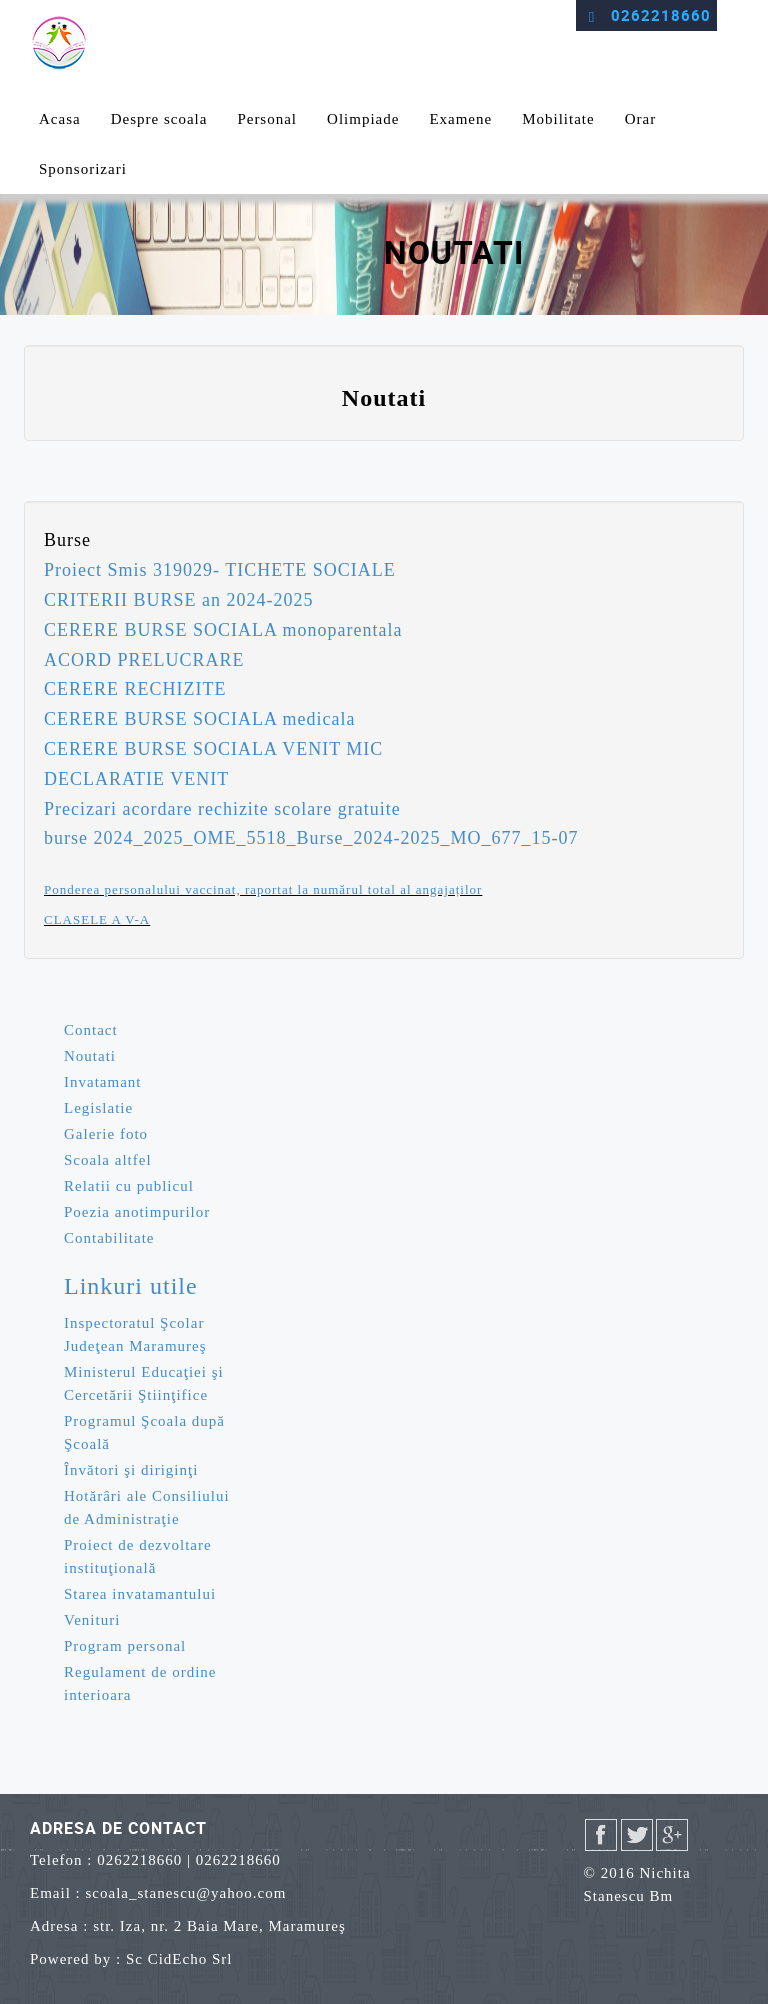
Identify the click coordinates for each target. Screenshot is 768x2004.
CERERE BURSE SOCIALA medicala (200, 719)
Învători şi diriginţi (131, 1470)
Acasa (60, 119)
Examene (460, 119)
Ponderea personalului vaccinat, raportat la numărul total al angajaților (263, 889)
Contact (91, 1030)
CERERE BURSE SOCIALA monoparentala (223, 630)
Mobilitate (558, 119)
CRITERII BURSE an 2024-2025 (179, 600)
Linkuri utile (131, 1286)
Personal (267, 119)
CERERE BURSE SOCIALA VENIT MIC (213, 749)
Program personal (125, 1646)
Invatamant (102, 1082)
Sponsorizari (83, 169)
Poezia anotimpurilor (137, 1212)
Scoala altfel (108, 1160)
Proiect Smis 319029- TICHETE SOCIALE (220, 570)
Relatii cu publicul (129, 1186)
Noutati (90, 1056)
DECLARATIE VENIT (136, 779)
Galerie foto (106, 1134)
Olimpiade (363, 119)
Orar (640, 119)
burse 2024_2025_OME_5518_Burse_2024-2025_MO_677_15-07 (311, 838)
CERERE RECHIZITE (135, 689)
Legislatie (98, 1108)
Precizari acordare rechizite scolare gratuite (222, 809)
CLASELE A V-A (97, 919)
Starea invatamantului (140, 1594)
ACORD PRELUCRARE (144, 660)
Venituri (92, 1620)
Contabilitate (109, 1238)
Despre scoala (159, 119)
